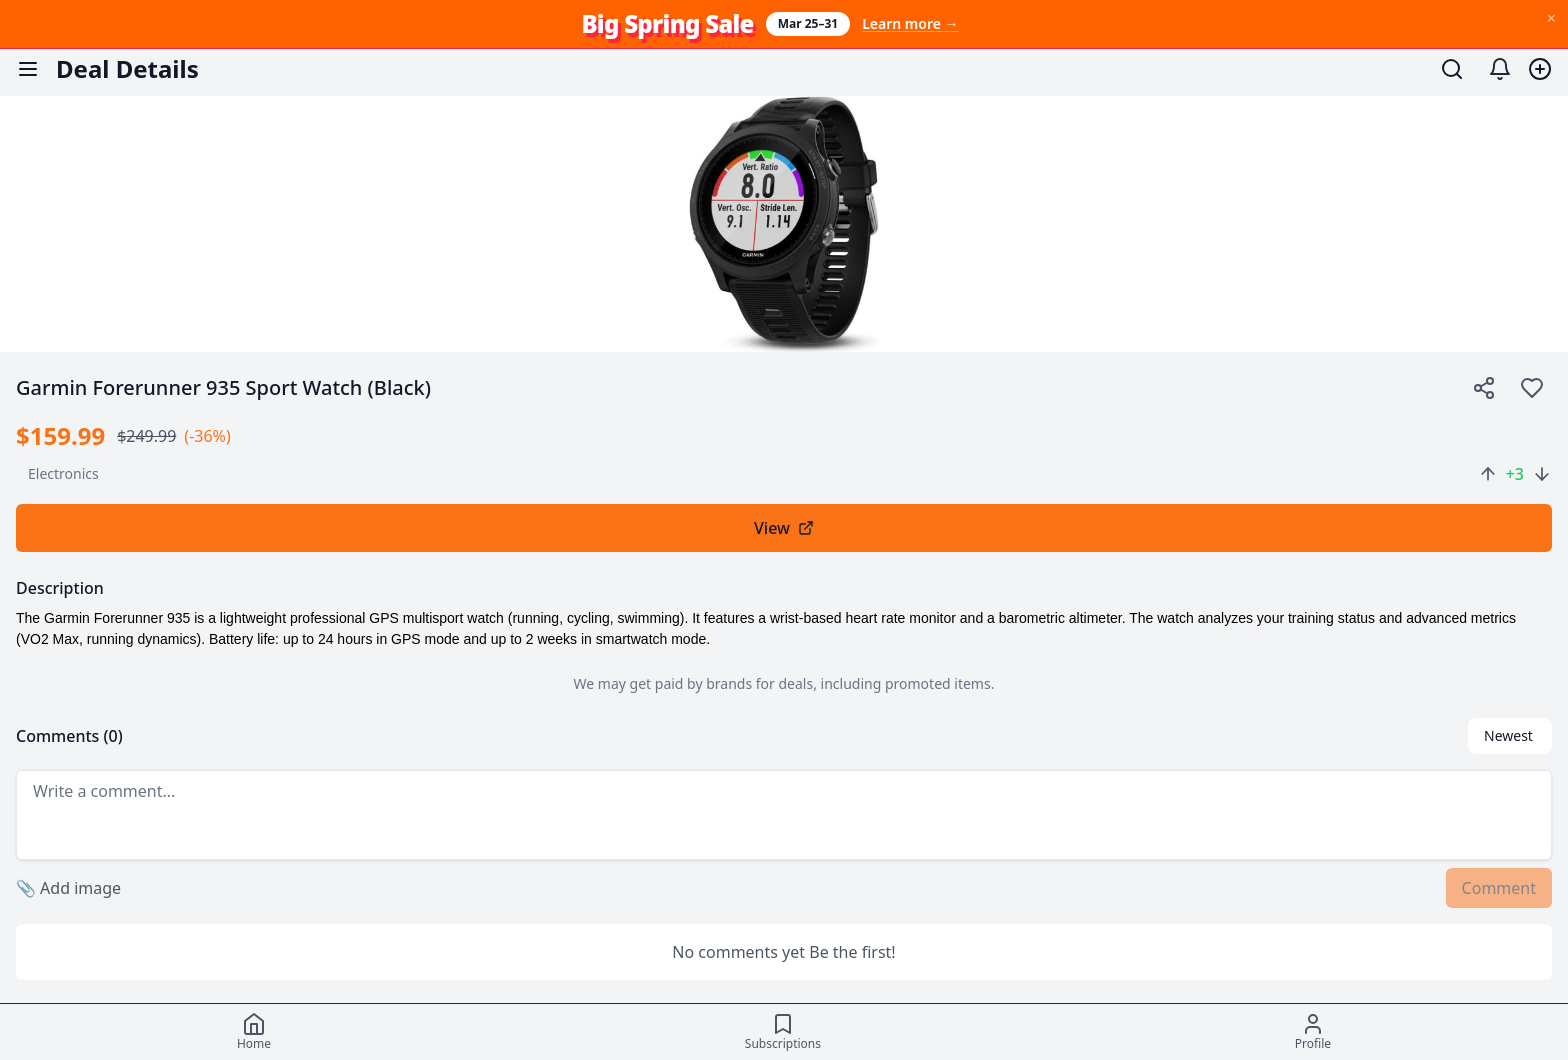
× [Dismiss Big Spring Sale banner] (1551, 18)
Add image (68, 888)
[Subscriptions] (783, 1032)
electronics (63, 473)
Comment (1499, 888)
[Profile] (1313, 1032)
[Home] (254, 1032)
